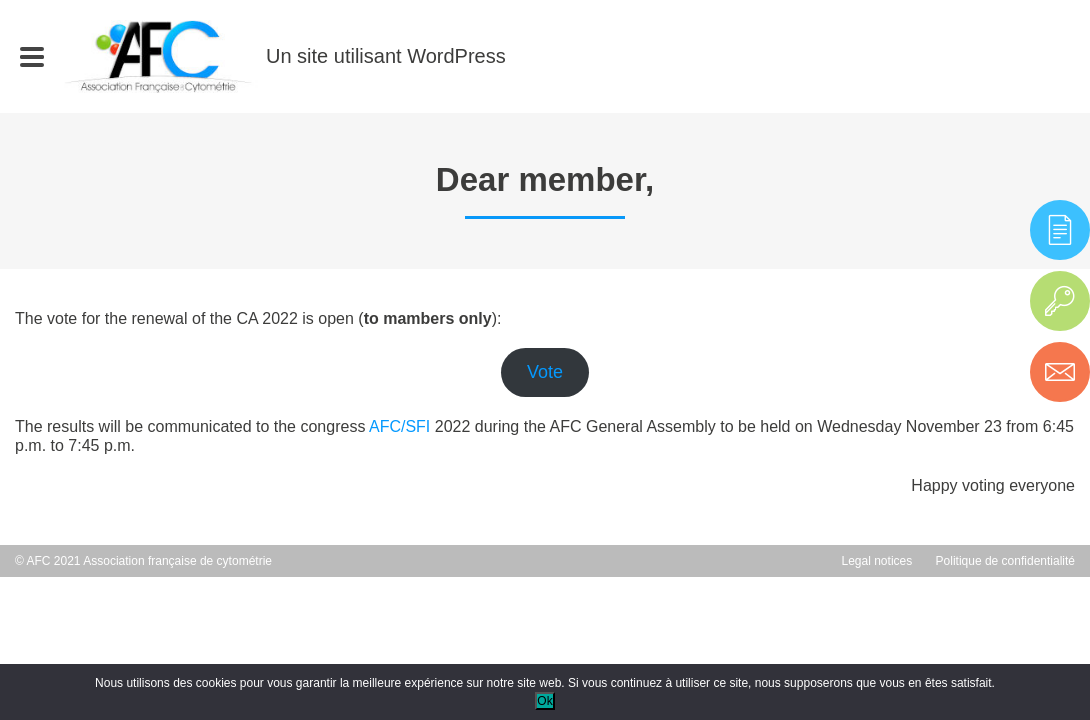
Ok (544, 701)
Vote (545, 372)
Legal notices (877, 561)
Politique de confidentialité (1005, 561)
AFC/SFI (399, 426)
